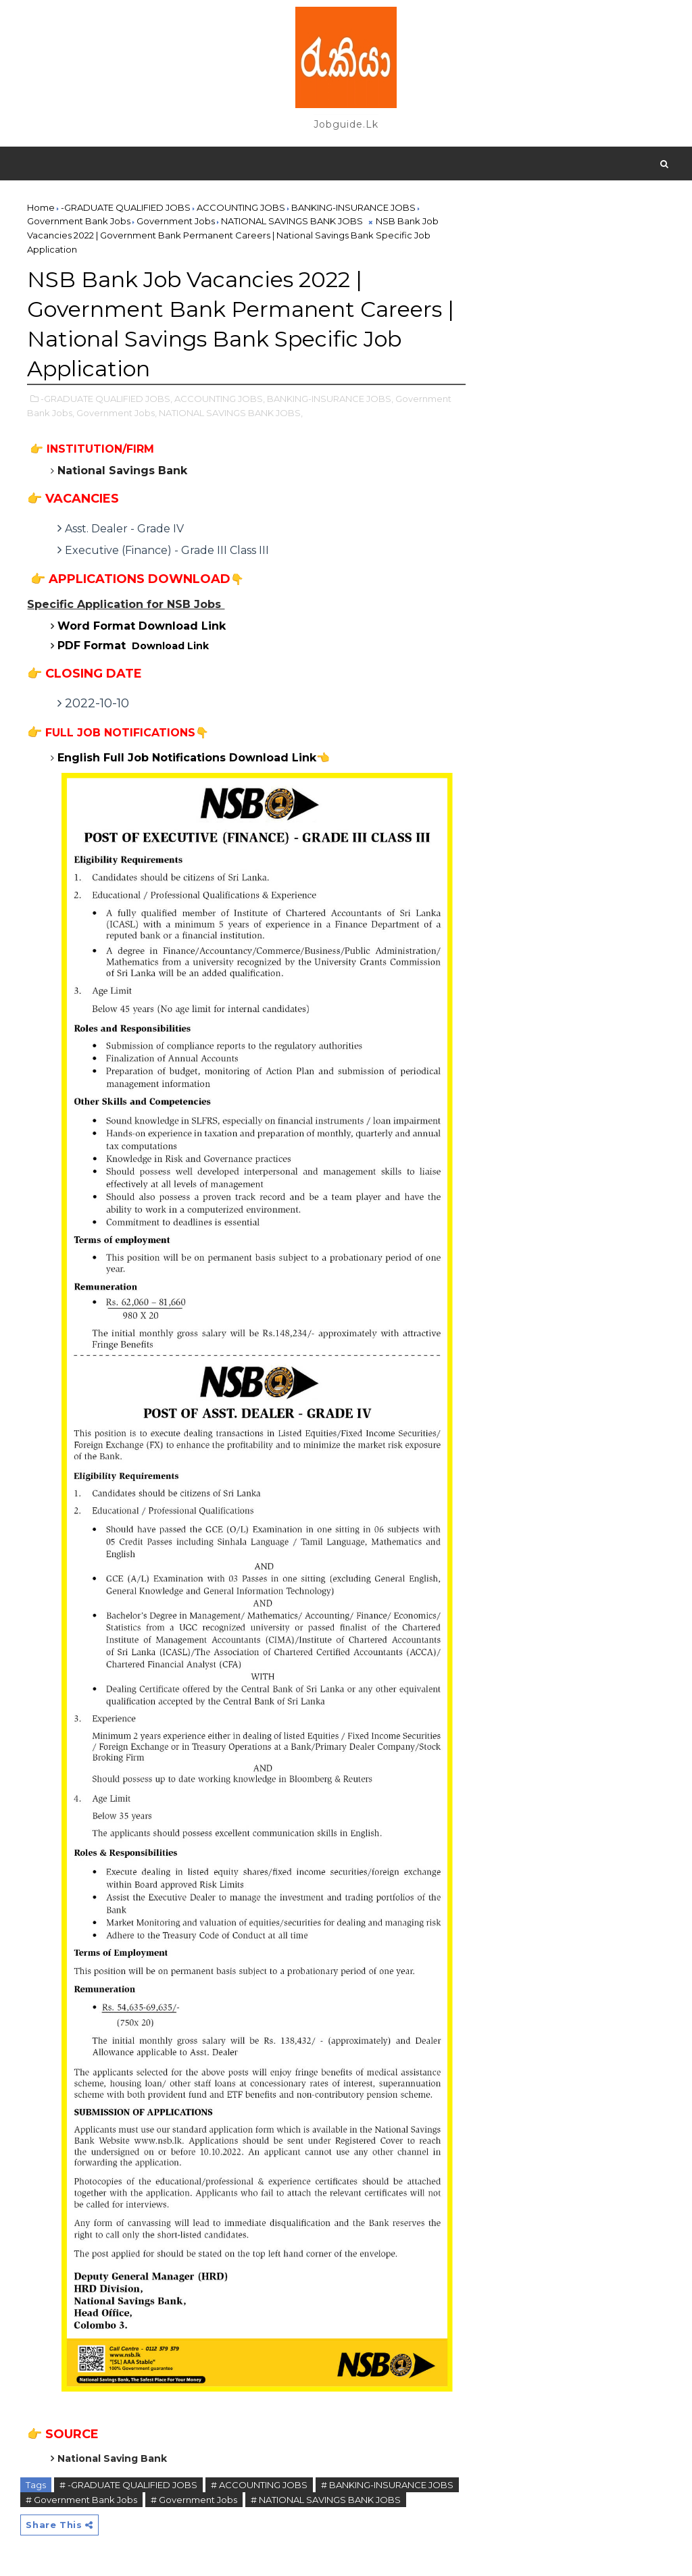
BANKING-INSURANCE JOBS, (330, 398)
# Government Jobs (194, 2499)
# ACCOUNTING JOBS (259, 2484)
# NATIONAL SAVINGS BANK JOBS (326, 2499)
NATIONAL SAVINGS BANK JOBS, (231, 412)
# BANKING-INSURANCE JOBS (387, 2484)
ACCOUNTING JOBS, (219, 398)
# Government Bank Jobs (81, 2499)
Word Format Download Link (141, 626)
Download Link (133, 646)
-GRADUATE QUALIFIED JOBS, (106, 398)
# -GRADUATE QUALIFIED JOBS (128, 2484)
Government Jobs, (116, 412)
